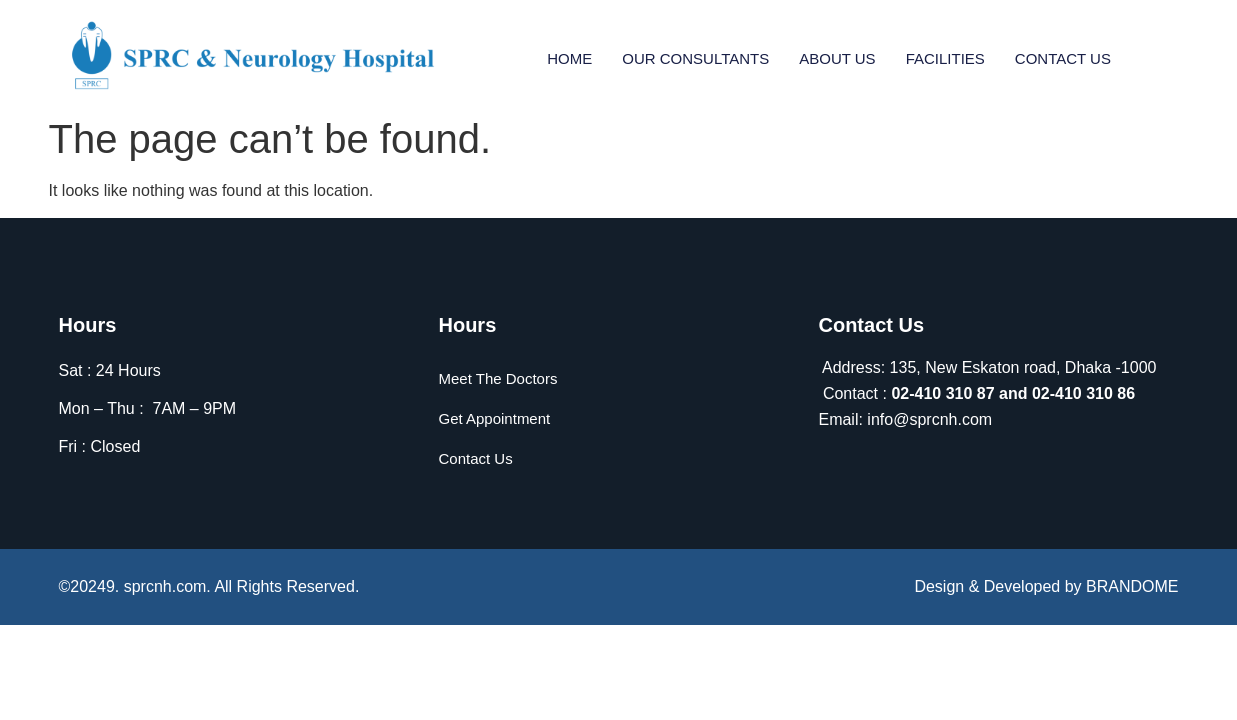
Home (569, 57)
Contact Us (1063, 57)
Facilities (945, 57)
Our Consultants (695, 57)
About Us (837, 57)
